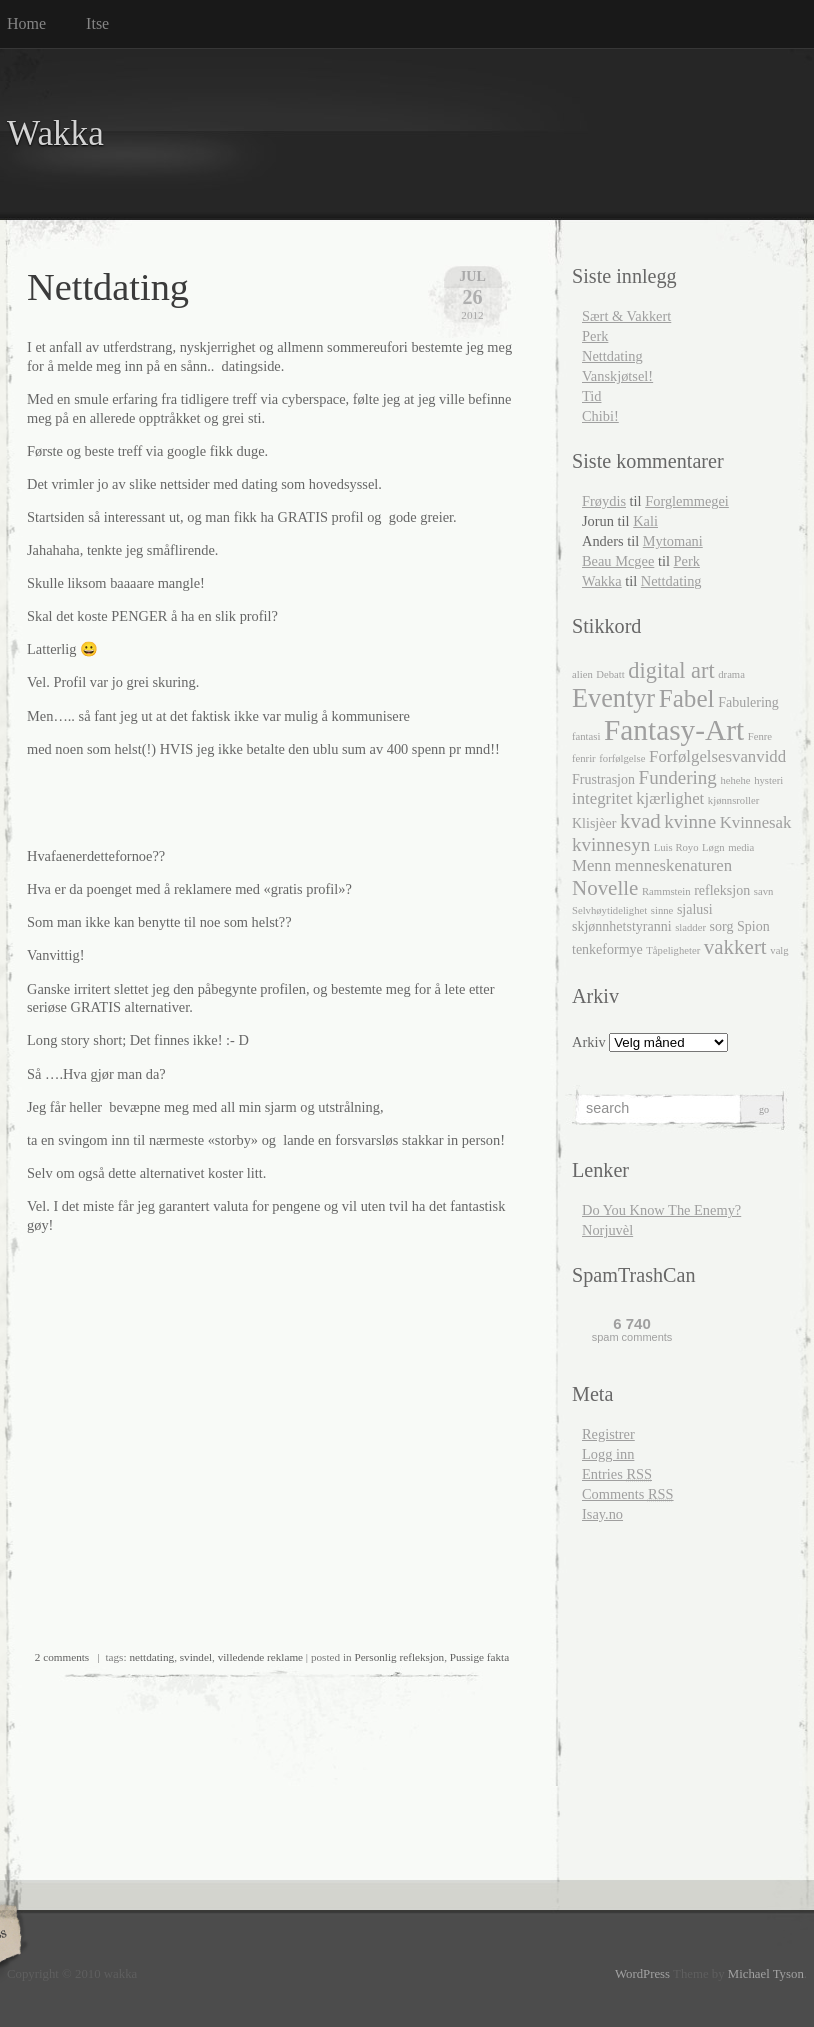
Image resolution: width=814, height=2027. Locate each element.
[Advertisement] (261, 803)
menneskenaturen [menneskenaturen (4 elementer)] (673, 865)
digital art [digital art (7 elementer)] (671, 670)
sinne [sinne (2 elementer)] (662, 910)
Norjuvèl (607, 1230)
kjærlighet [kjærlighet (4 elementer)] (670, 798)
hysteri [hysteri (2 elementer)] (768, 780)
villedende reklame (260, 1657)
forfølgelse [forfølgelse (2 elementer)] (622, 758)
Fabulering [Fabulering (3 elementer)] (748, 702)
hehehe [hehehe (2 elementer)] (735, 780)
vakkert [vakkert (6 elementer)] (735, 947)
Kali (645, 521)
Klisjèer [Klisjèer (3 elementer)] (594, 823)
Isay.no (602, 1514)
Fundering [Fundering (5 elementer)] (678, 777)
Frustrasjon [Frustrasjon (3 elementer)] (603, 779)
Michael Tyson (766, 1974)
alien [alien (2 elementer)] (582, 674)
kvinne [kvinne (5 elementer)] (690, 821)
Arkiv (589, 1042)
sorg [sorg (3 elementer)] (722, 926)
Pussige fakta (479, 1657)
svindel (196, 1657)
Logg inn (608, 1454)
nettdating (151, 1657)
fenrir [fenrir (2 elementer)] (584, 758)
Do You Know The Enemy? (661, 1210)
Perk (595, 336)
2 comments (62, 1657)
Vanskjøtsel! (617, 376)
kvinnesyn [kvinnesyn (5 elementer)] (611, 844)
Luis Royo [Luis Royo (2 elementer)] (676, 847)
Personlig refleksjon (399, 1657)
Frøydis (604, 501)
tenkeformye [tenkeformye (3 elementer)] (607, 949)
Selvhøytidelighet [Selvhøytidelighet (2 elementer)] (609, 910)
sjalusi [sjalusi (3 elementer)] (695, 909)
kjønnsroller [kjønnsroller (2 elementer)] (734, 800)
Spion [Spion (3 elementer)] (753, 926)
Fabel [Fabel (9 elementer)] (687, 698)
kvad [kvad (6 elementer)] (640, 821)
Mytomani (673, 541)
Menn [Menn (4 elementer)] (591, 865)
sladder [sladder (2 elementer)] (690, 927)
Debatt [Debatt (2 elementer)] (610, 674)
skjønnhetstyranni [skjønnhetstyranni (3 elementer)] (622, 926)
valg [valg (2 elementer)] (779, 950)
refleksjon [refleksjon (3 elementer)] (722, 890)
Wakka (55, 133)
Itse (97, 23)
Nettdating (108, 287)
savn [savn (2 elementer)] (764, 891)
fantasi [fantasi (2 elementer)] (586, 736)
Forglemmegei (687, 501)
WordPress (642, 1974)
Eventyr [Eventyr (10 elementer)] (613, 698)
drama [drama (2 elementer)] (731, 674)
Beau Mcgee (618, 561)
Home (26, 23)
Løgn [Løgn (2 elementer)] (713, 847)
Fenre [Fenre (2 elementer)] (760, 736)
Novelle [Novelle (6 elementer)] (605, 888)
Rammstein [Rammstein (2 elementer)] (666, 891)
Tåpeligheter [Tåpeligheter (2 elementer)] (673, 950)
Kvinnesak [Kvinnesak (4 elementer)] (756, 822)
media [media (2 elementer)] (741, 847)
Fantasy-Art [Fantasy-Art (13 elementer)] (674, 730)
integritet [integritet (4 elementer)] (602, 798)
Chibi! (600, 416)
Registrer (608, 1434)
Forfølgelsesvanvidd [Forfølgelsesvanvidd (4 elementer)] (717, 756)
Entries (617, 1474)
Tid (591, 396)
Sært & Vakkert (626, 316)
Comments (628, 1494)
